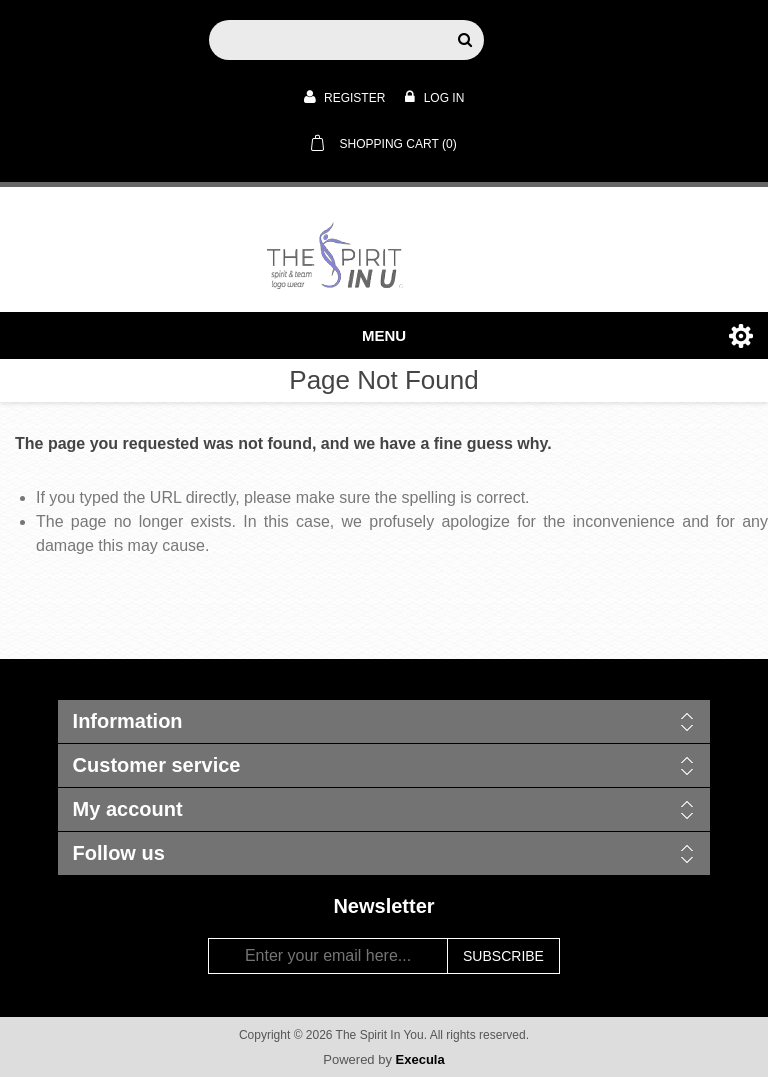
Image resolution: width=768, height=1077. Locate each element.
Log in (434, 97)
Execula (420, 1059)
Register (345, 97)
